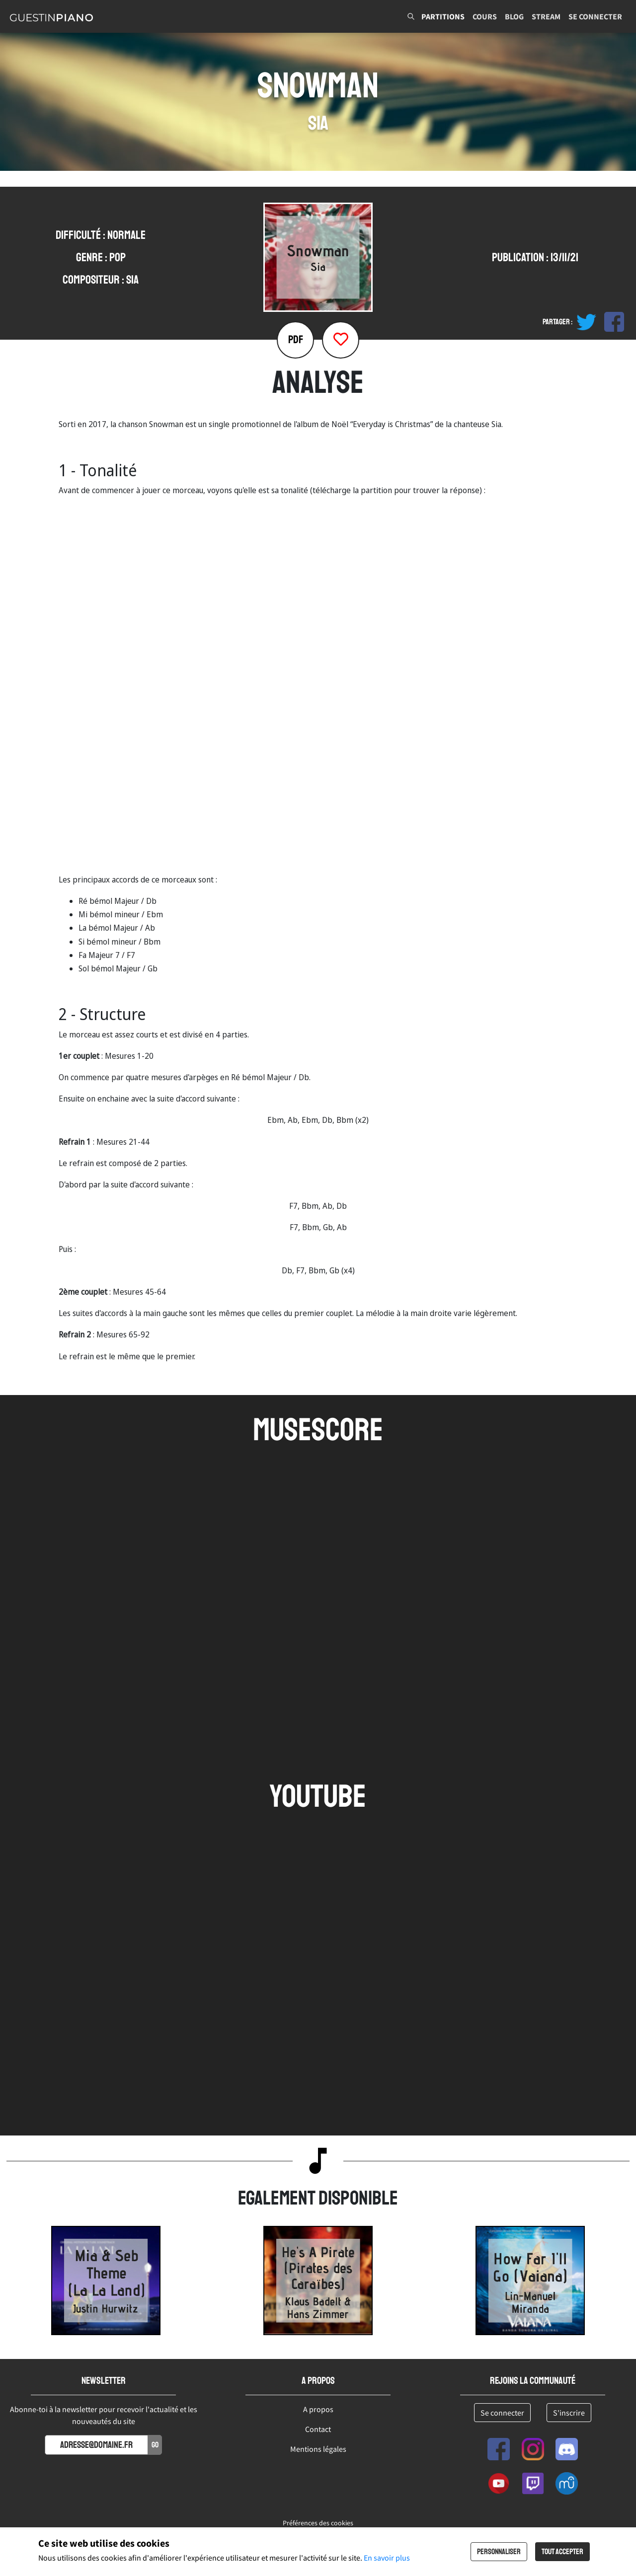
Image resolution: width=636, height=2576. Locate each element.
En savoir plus (387, 2558)
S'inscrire (569, 2413)
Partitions (443, 16)
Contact (318, 2429)
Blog (514, 16)
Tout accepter (562, 2552)
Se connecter (595, 16)
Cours (485, 16)
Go (155, 2445)
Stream (546, 16)
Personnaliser (499, 2552)
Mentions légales (318, 2449)
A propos (318, 2409)
